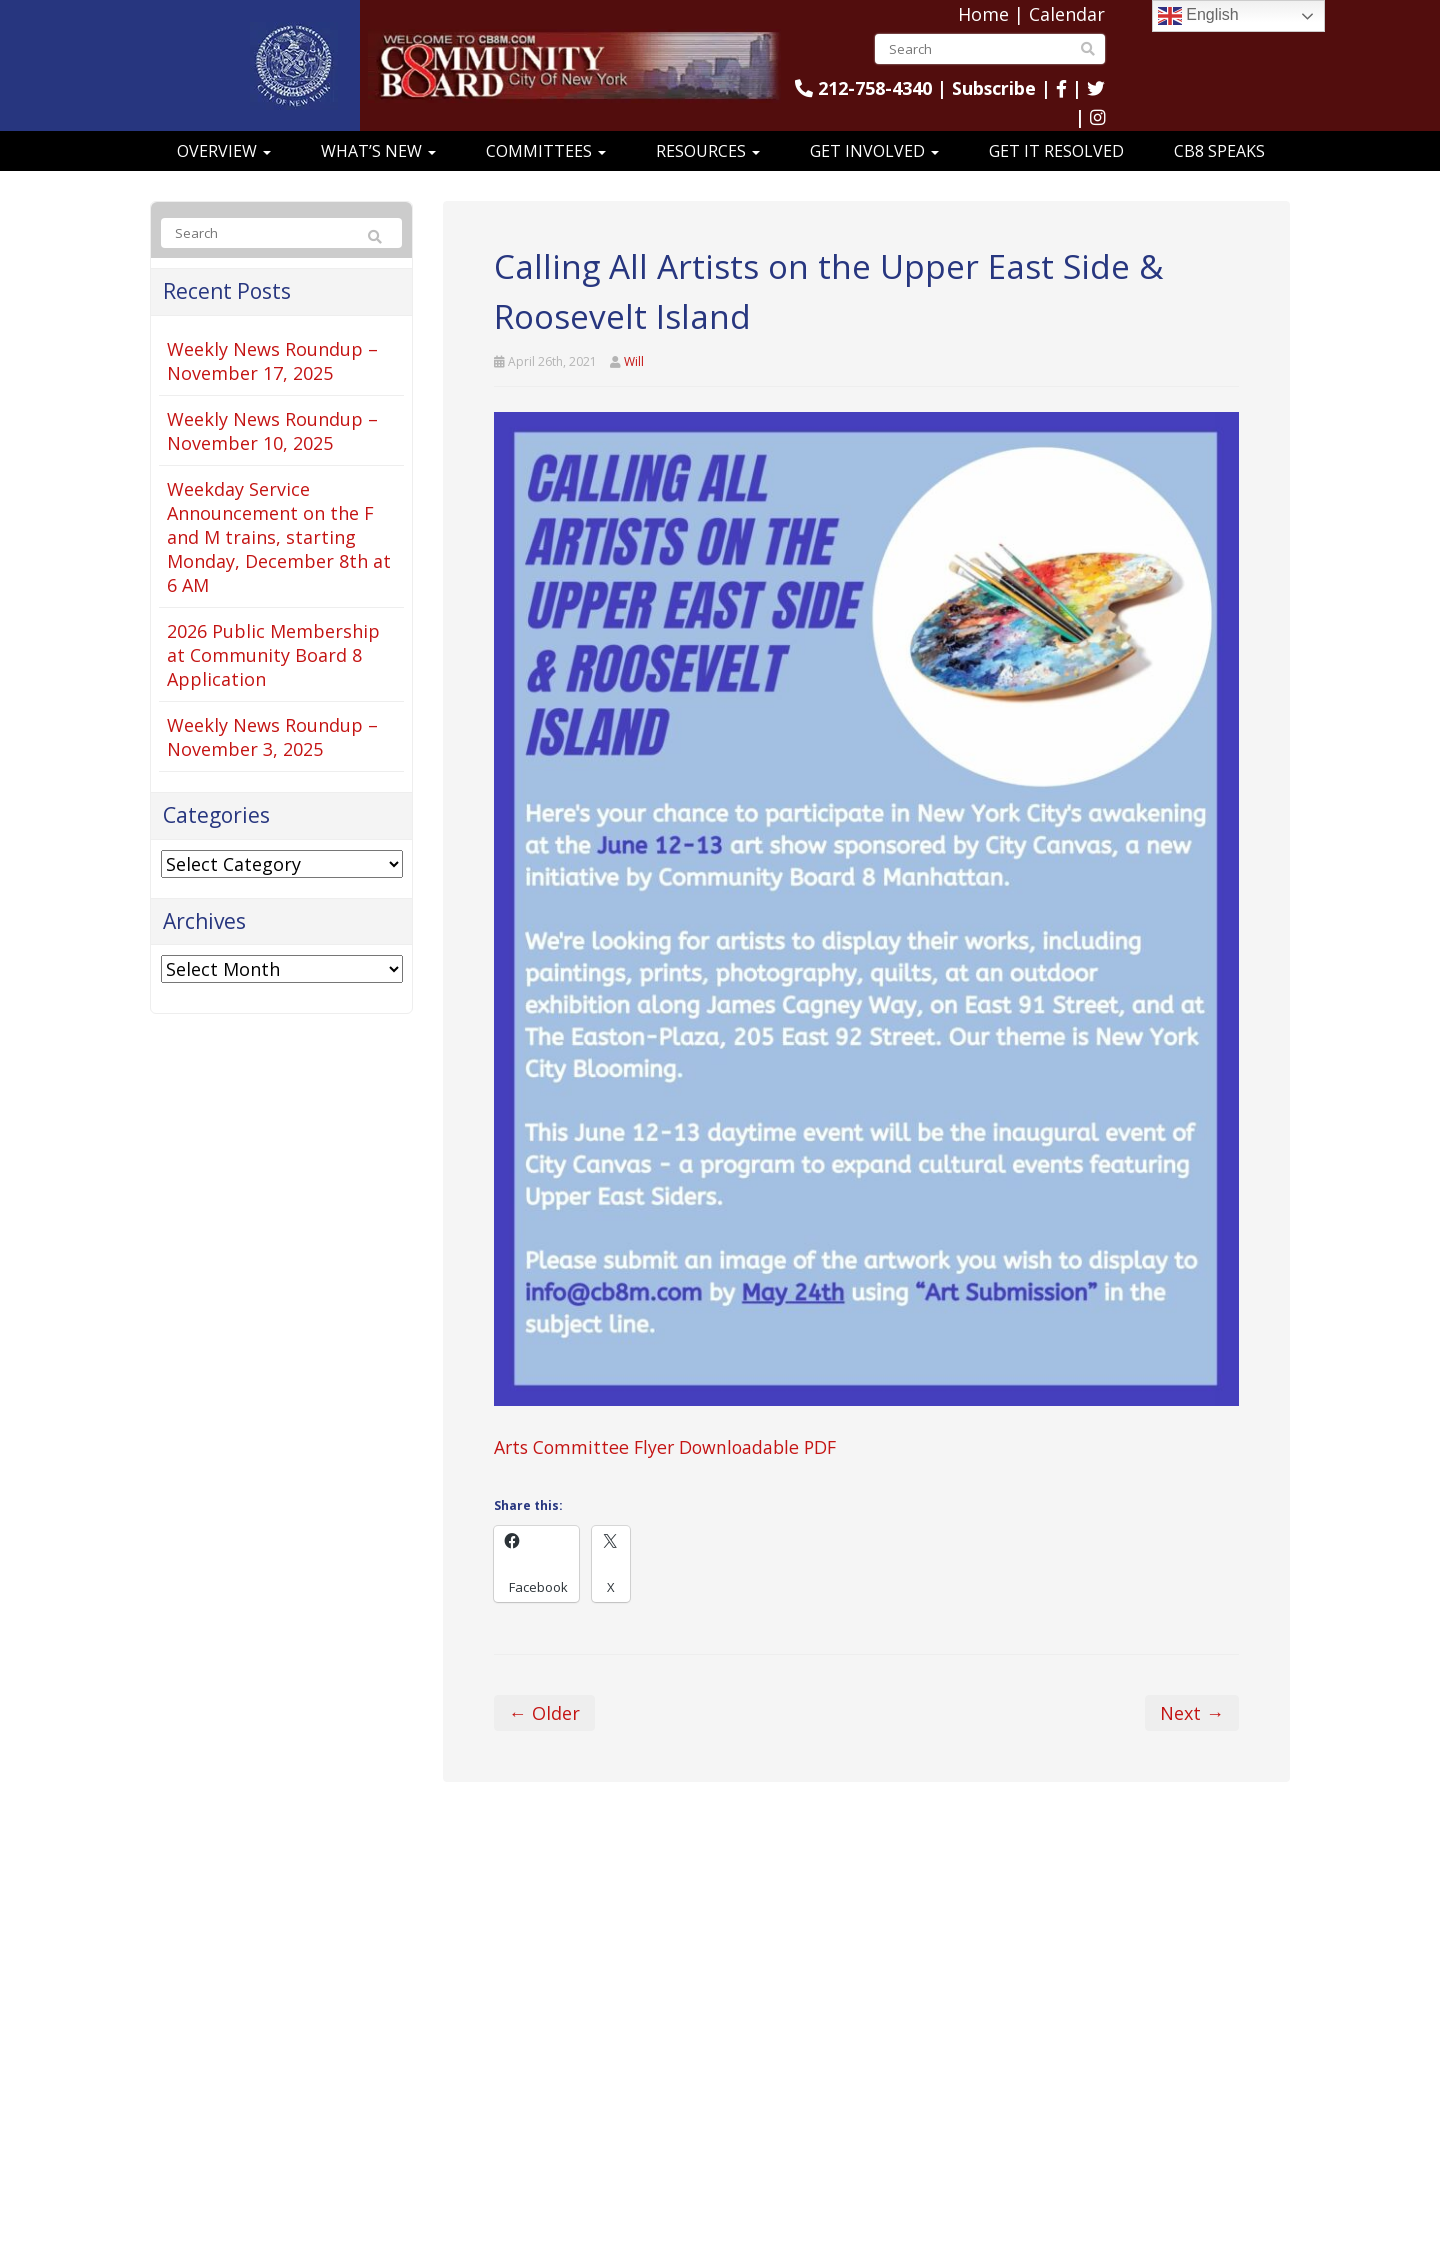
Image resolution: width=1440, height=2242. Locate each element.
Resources (708, 151)
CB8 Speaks (1219, 151)
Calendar (1067, 14)
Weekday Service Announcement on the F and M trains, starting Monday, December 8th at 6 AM (279, 537)
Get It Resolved (1056, 151)
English (1198, 16)
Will (634, 361)
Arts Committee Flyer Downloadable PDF (670, 1447)
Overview (224, 151)
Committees (546, 151)
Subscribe (993, 88)
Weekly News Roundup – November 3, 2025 (272, 737)
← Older (544, 1713)
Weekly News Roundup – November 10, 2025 (272, 431)
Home (983, 14)
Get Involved (874, 151)
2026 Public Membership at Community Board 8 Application (273, 655)
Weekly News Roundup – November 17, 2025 (272, 361)
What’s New (378, 151)
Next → (1192, 1713)
